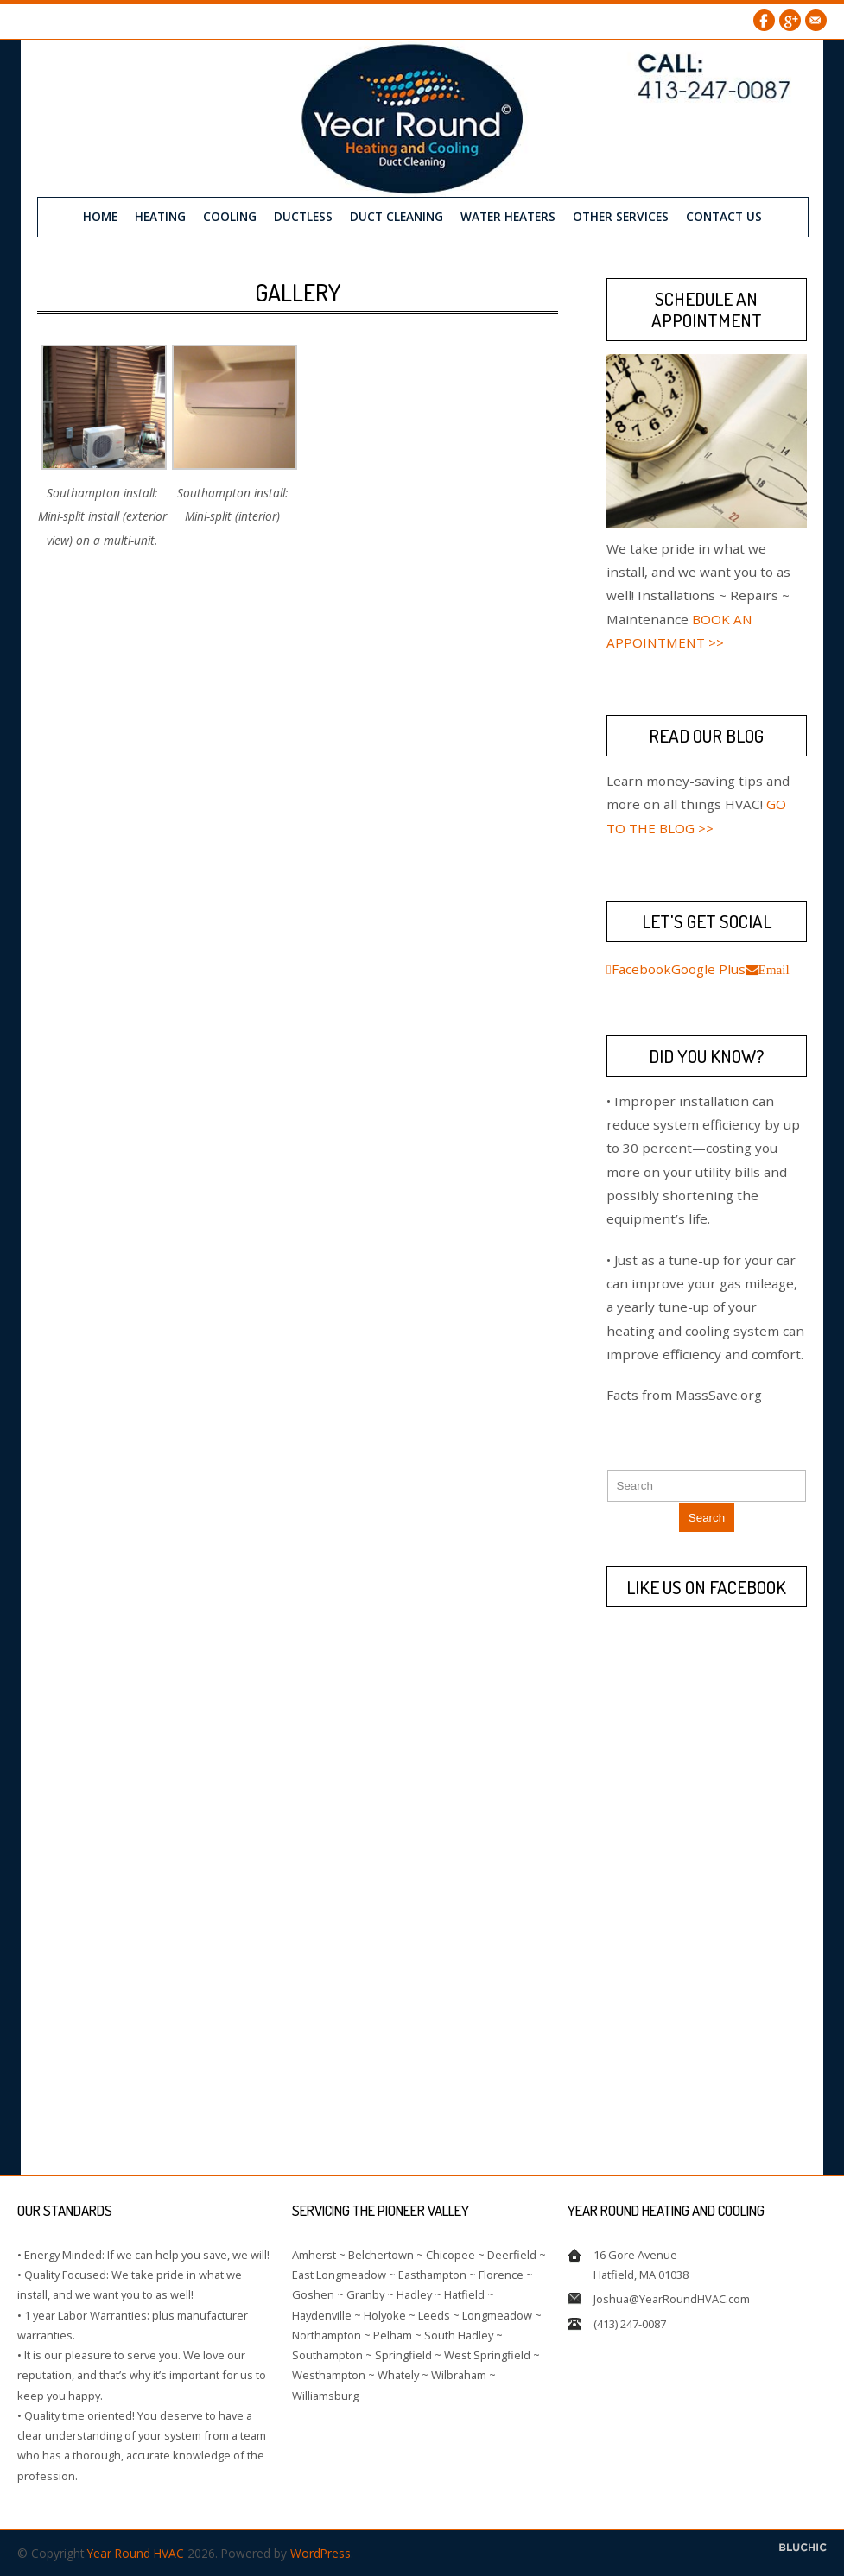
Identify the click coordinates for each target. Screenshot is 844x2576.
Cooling (230, 215)
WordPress (320, 2552)
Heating (160, 215)
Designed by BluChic (803, 2547)
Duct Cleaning (396, 215)
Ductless (303, 215)
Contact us (724, 215)
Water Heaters (507, 215)
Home (100, 215)
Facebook (764, 19)
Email (816, 19)
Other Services (621, 215)
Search (707, 1516)
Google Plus (790, 19)
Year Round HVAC (135, 2552)
